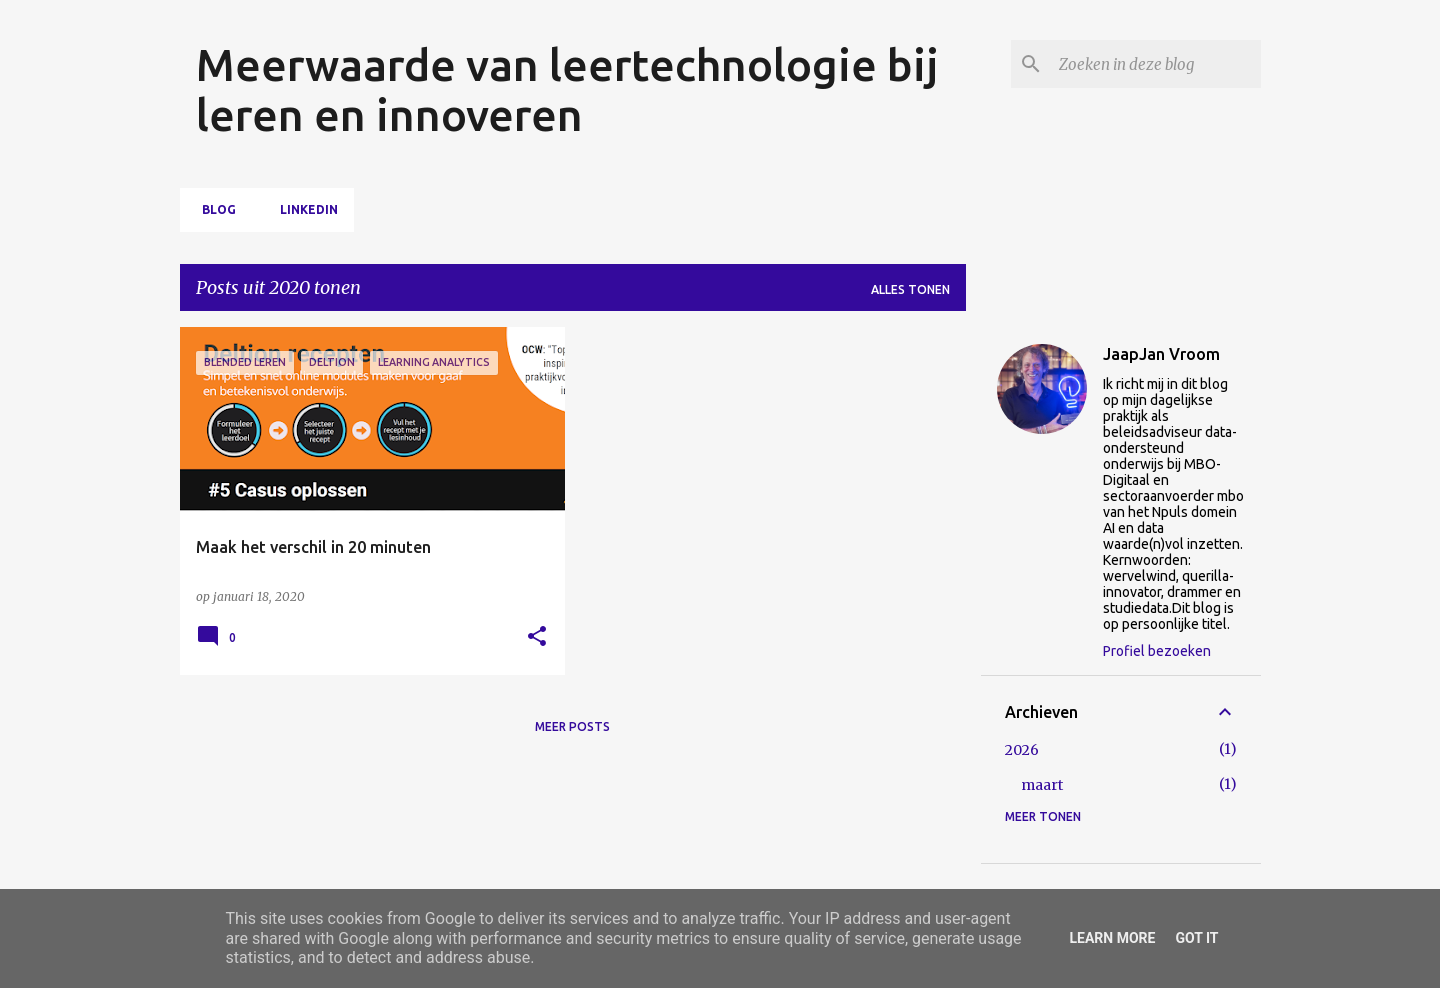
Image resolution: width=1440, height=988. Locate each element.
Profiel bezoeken (1157, 651)
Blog (213, 209)
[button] (537, 637)
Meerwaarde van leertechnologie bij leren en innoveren (567, 89)
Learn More (1112, 938)
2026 (1022, 750)
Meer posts (572, 726)
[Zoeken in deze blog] (1156, 64)
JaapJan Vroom (1161, 354)
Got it (1196, 938)
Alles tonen (910, 289)
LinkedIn (303, 209)
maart (1042, 785)
